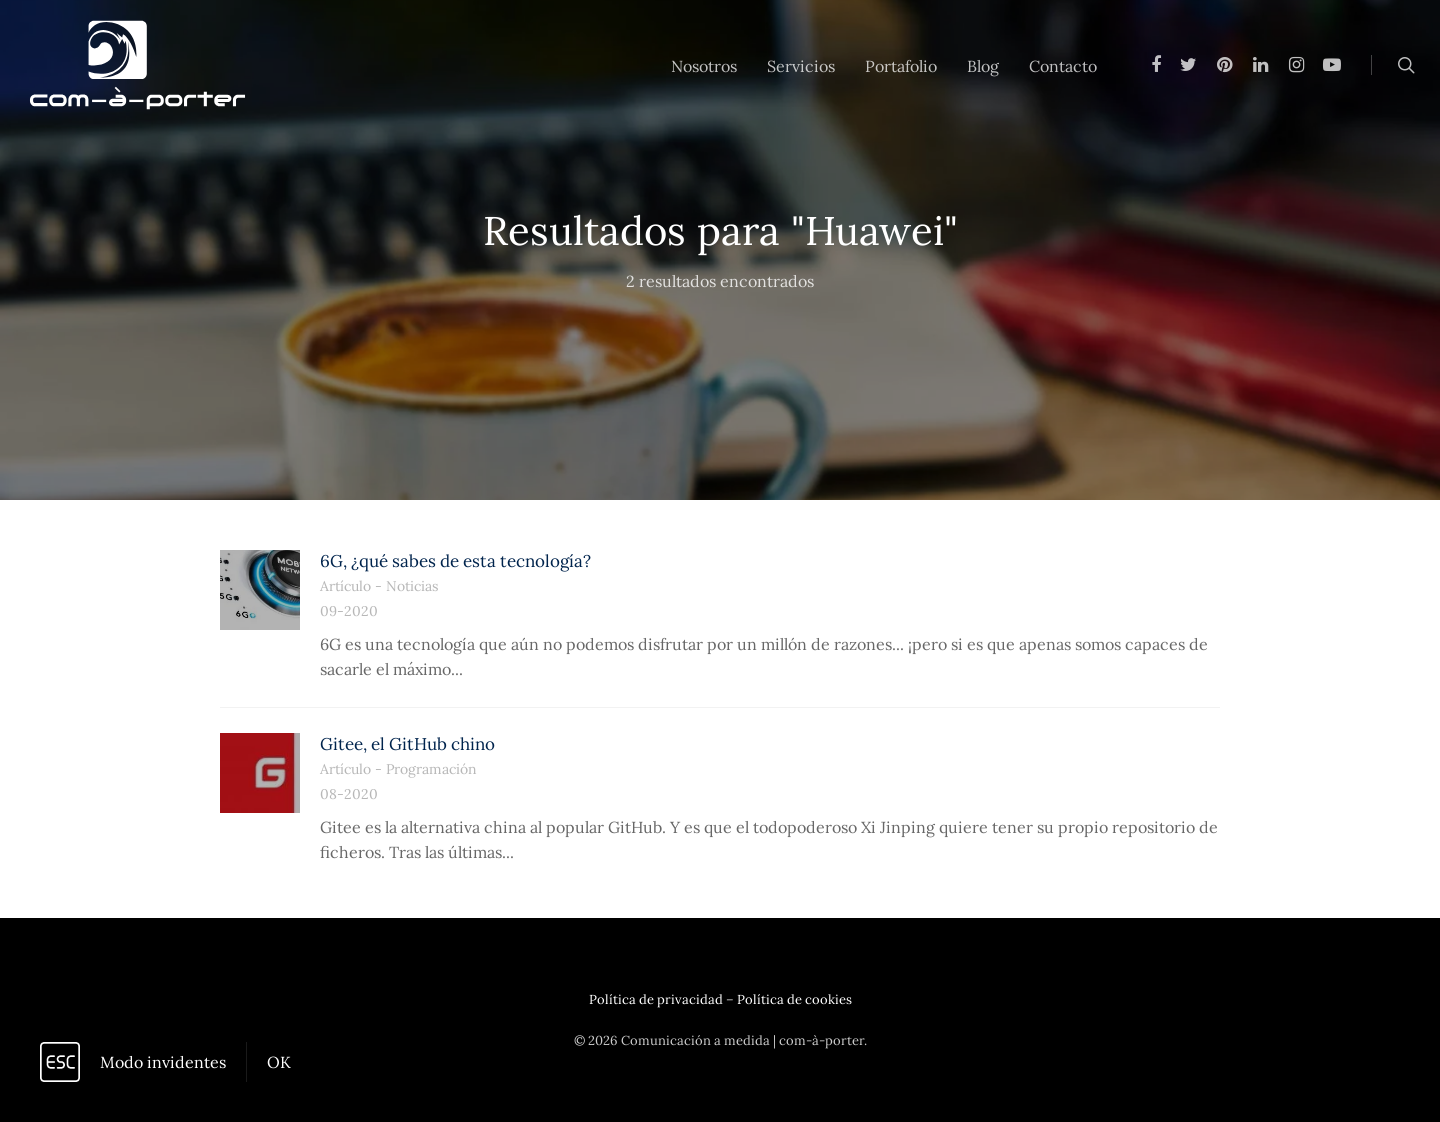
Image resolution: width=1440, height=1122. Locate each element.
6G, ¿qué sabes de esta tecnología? (455, 561)
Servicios (801, 66)
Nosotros (704, 66)
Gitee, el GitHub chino (407, 744)
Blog (983, 66)
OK (279, 1062)
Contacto (1063, 66)
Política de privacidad (656, 999)
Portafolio (901, 66)
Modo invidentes (163, 1062)
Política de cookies (794, 999)
